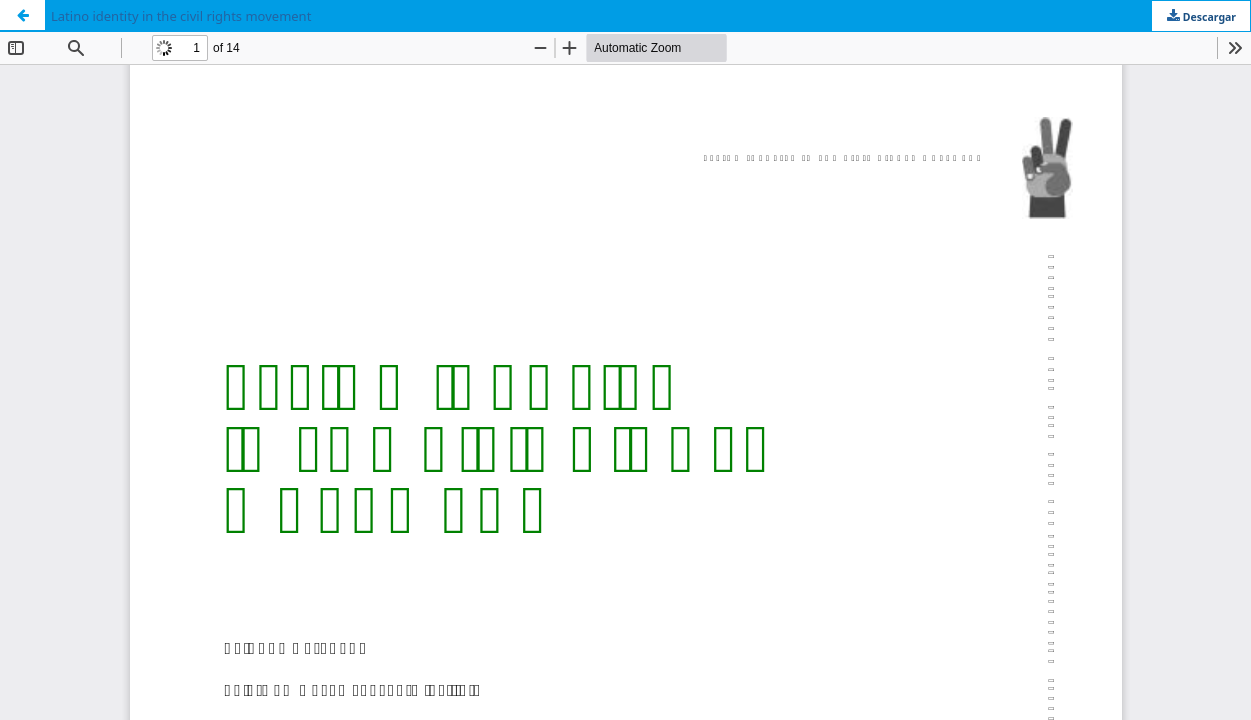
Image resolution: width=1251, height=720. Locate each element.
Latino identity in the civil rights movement (181, 16)
